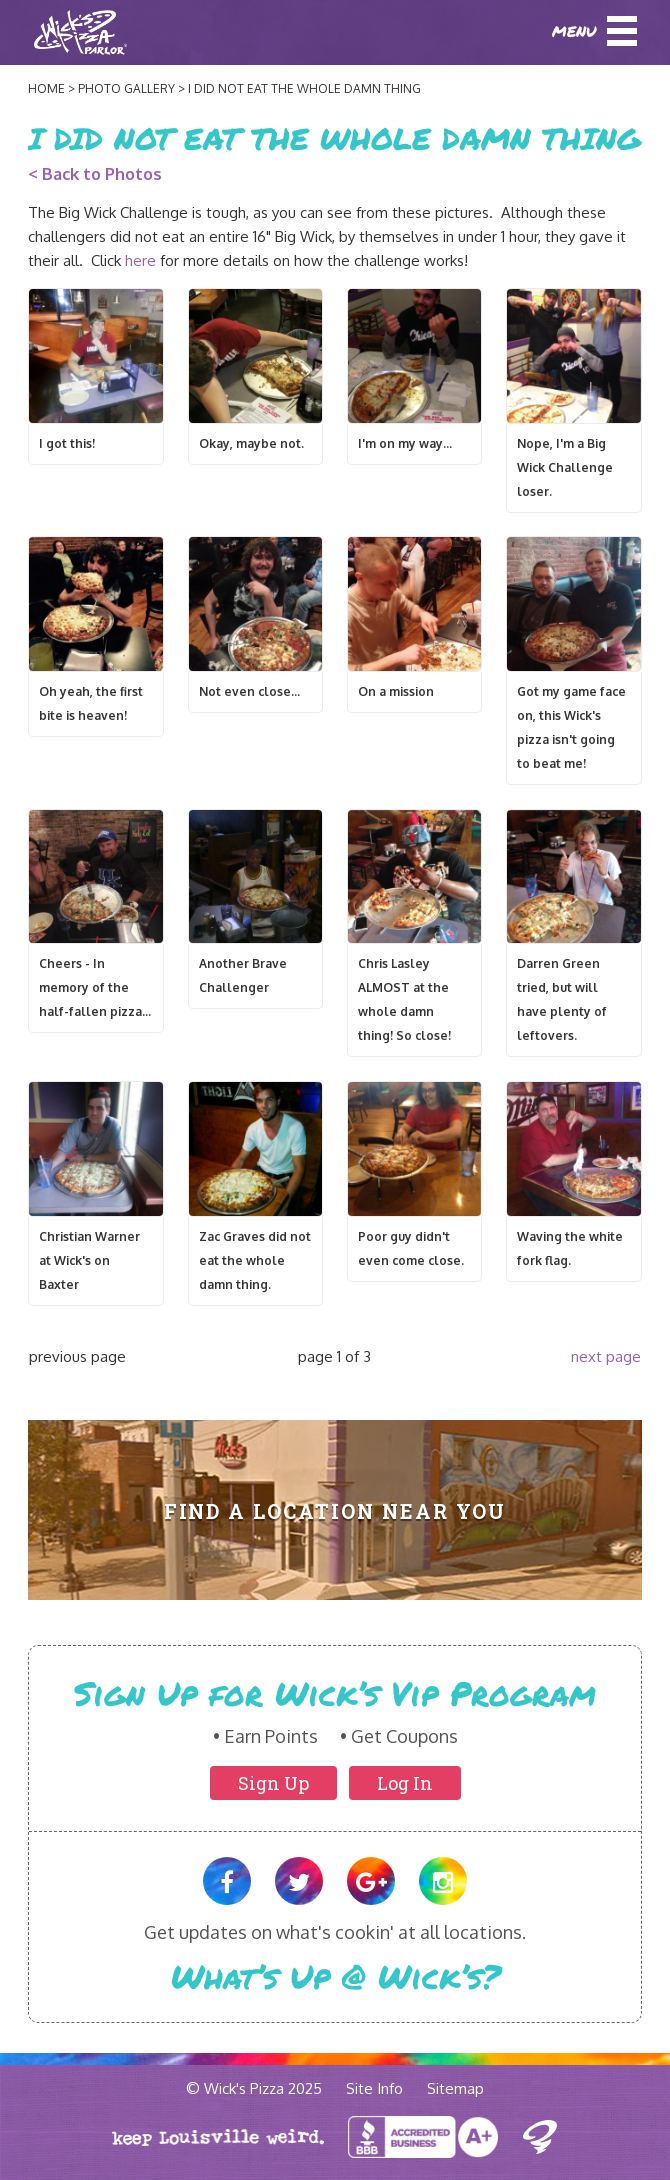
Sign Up (273, 1783)
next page (606, 1356)
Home (46, 88)
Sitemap (455, 2088)
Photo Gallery (126, 88)
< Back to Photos (95, 173)
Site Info (374, 2088)
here (140, 260)
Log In (405, 1783)
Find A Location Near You (335, 1511)
